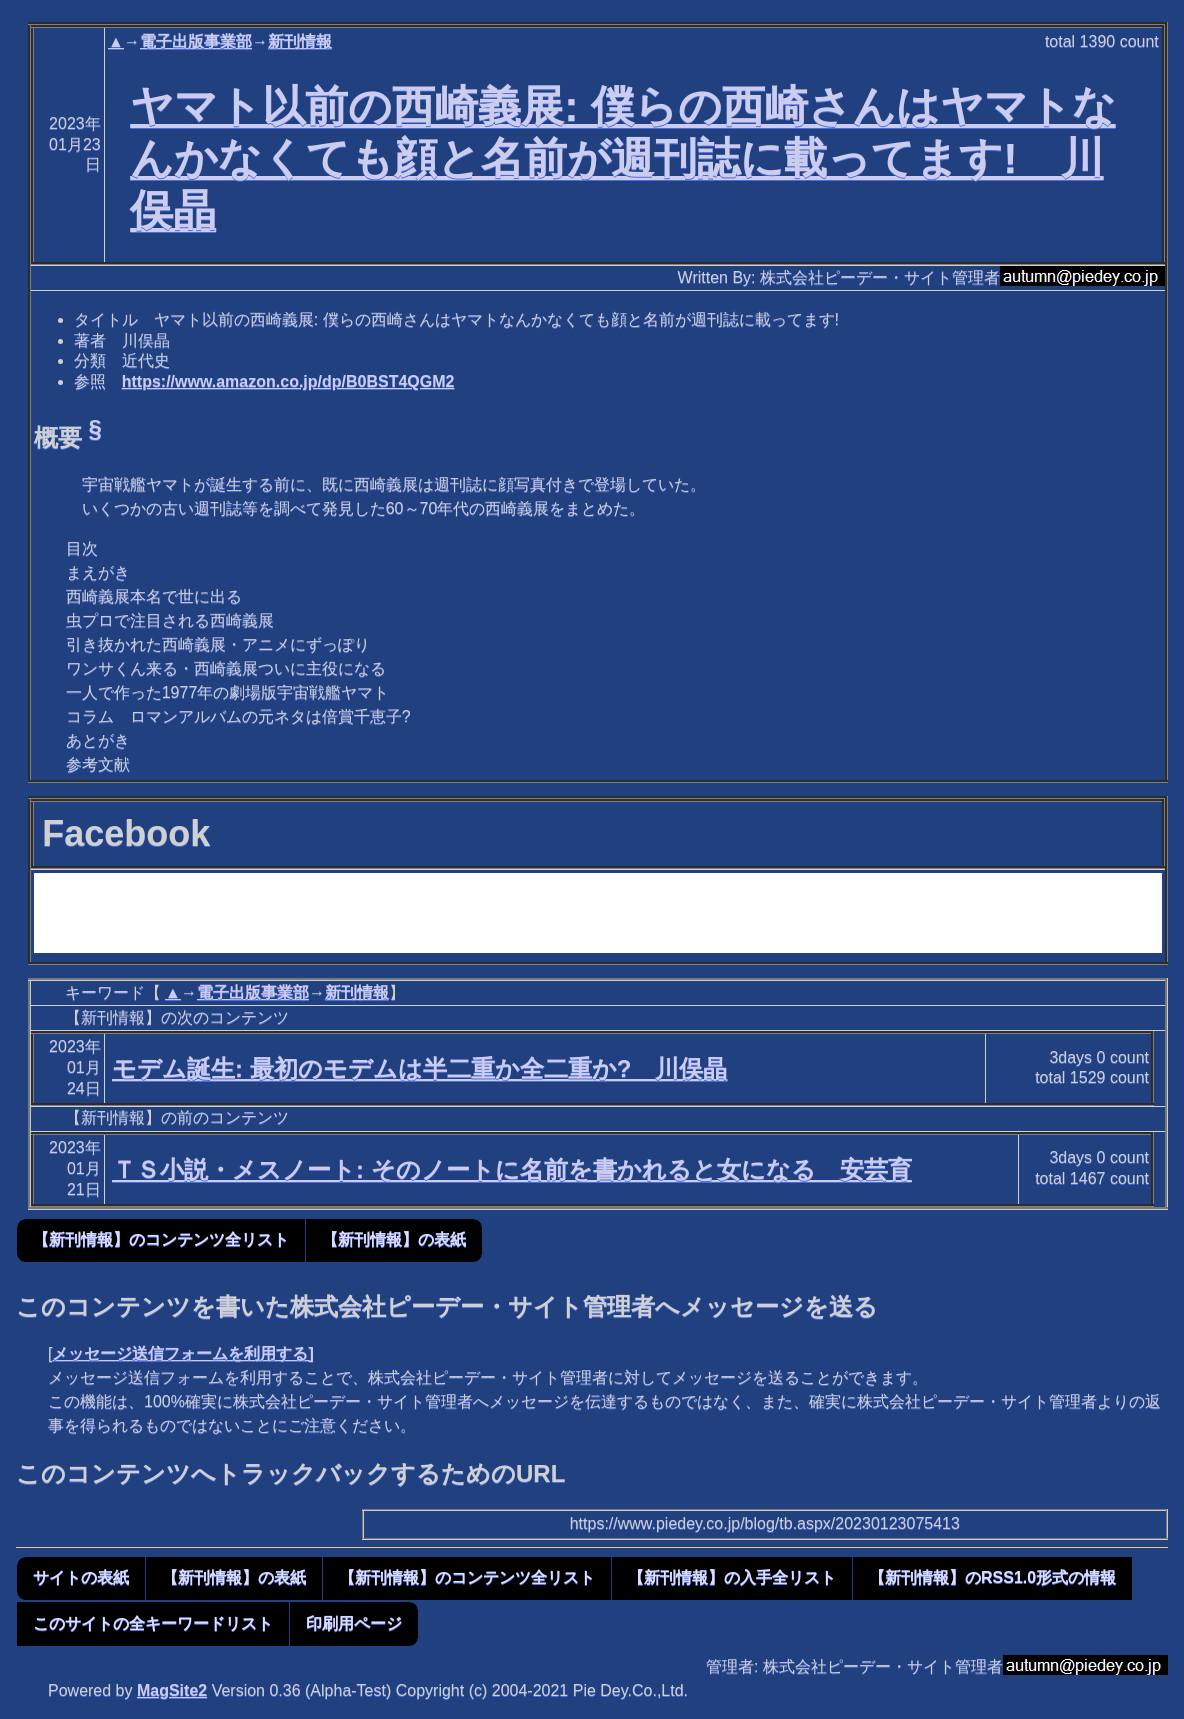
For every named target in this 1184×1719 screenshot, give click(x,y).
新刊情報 (300, 41)
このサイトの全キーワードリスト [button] (153, 1623)
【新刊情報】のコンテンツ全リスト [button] (161, 1239)
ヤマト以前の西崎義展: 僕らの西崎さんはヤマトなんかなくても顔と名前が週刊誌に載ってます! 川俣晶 (622, 158)
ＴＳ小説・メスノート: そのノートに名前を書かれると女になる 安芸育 (512, 1169)
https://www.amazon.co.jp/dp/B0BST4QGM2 (288, 381)
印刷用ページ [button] (354, 1623)
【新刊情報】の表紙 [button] (394, 1239)
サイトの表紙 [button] (81, 1577)
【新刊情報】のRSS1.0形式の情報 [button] (992, 1577)
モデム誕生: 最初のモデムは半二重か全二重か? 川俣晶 (419, 1068)
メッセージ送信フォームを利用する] (182, 1353)
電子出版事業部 (196, 41)
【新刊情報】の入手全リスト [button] (732, 1577)
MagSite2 (172, 1690)
